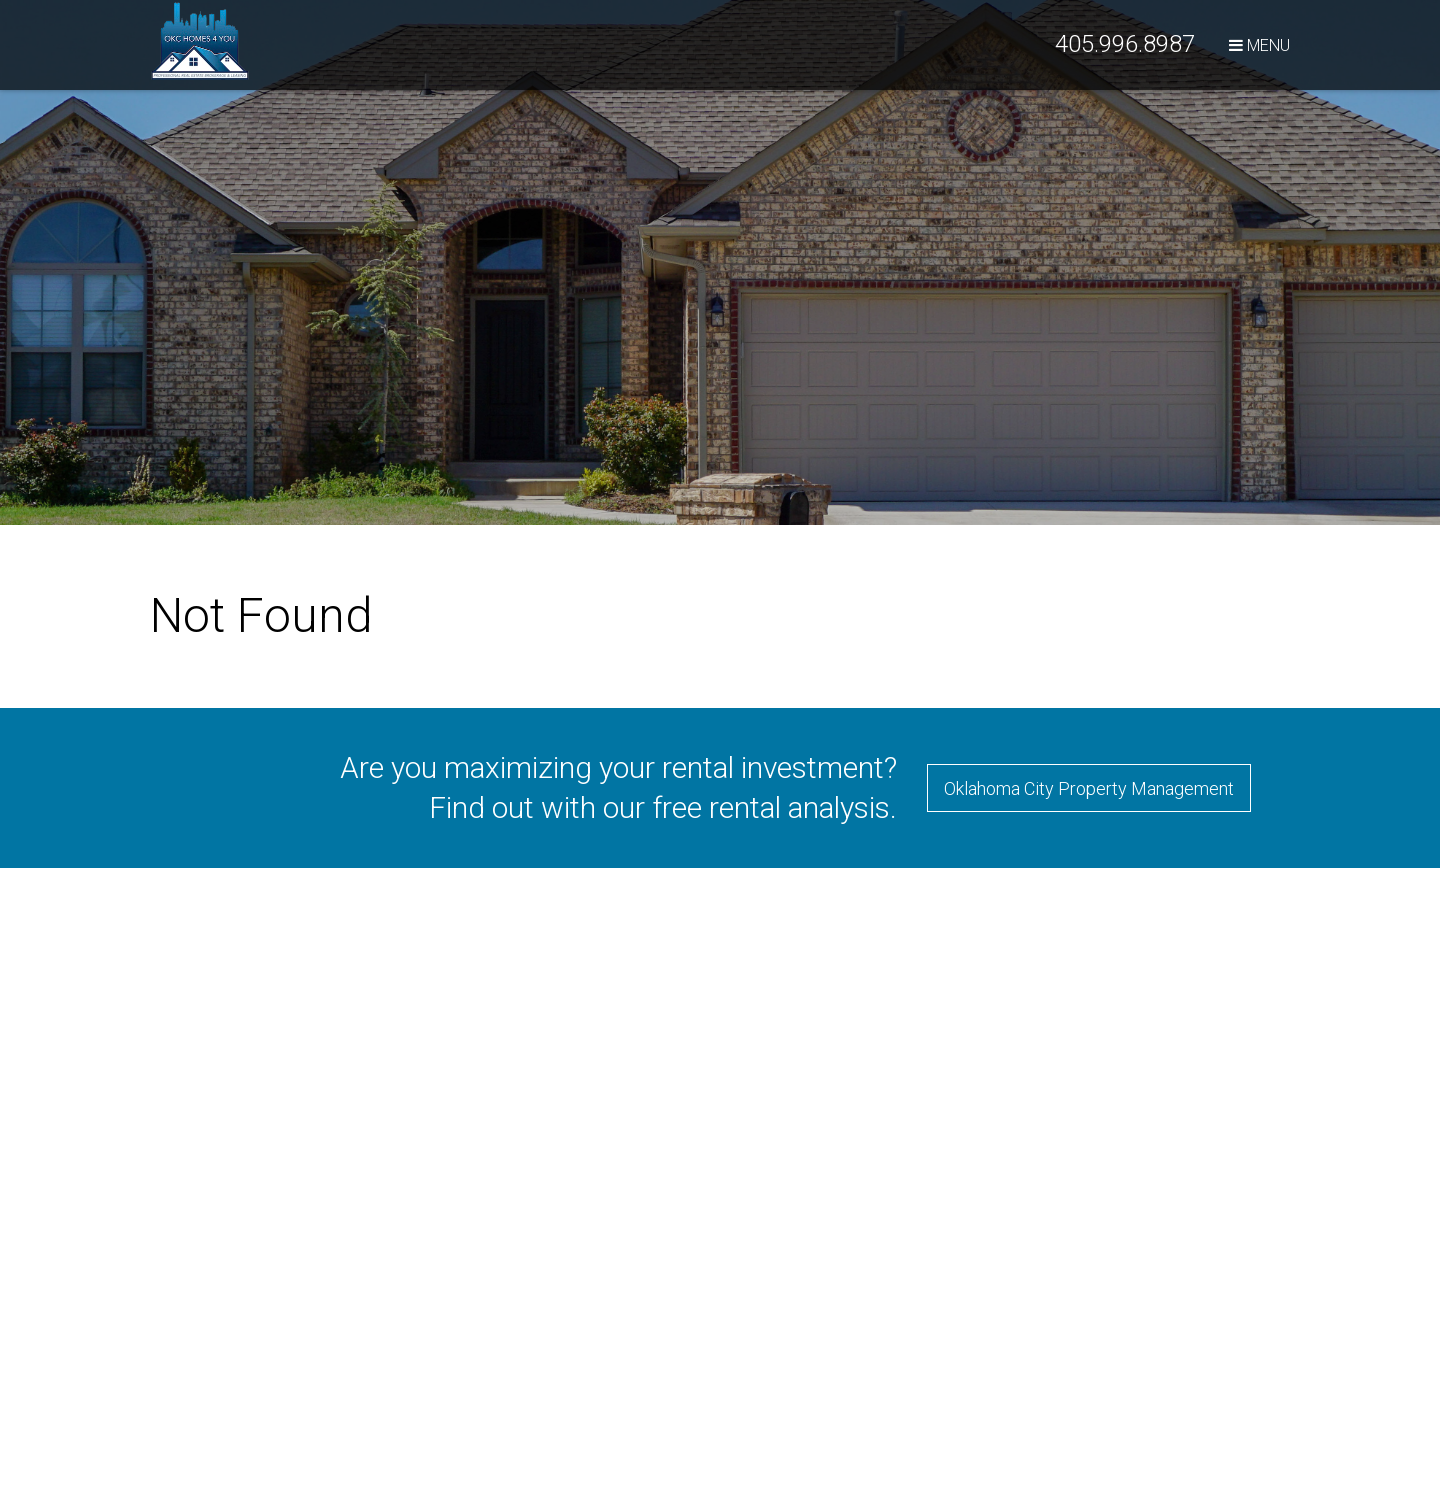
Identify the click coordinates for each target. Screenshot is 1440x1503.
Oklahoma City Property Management (1089, 788)
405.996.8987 (1125, 44)
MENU (1259, 45)
